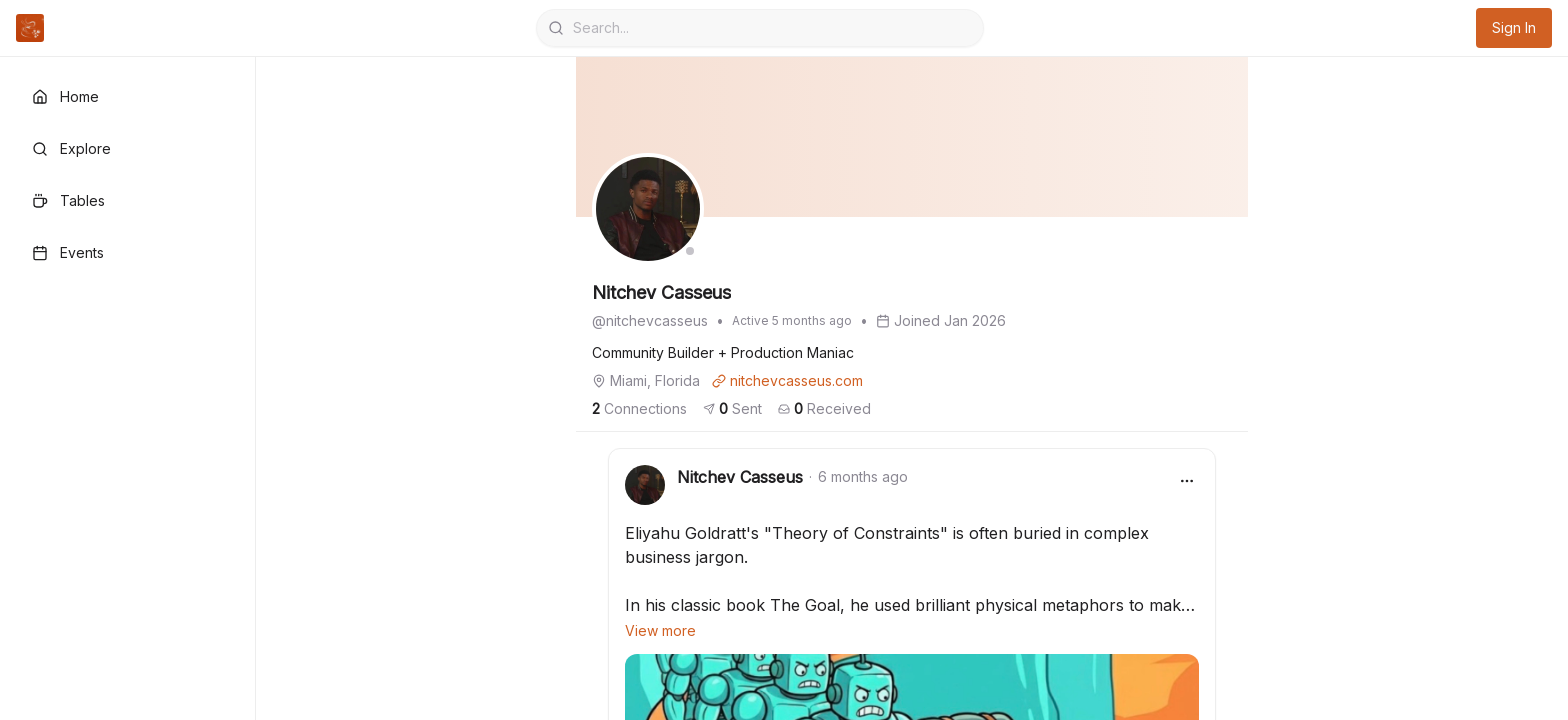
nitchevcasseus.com (787, 380)
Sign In (1514, 27)
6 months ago (863, 476)
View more (660, 630)
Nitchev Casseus (740, 477)
